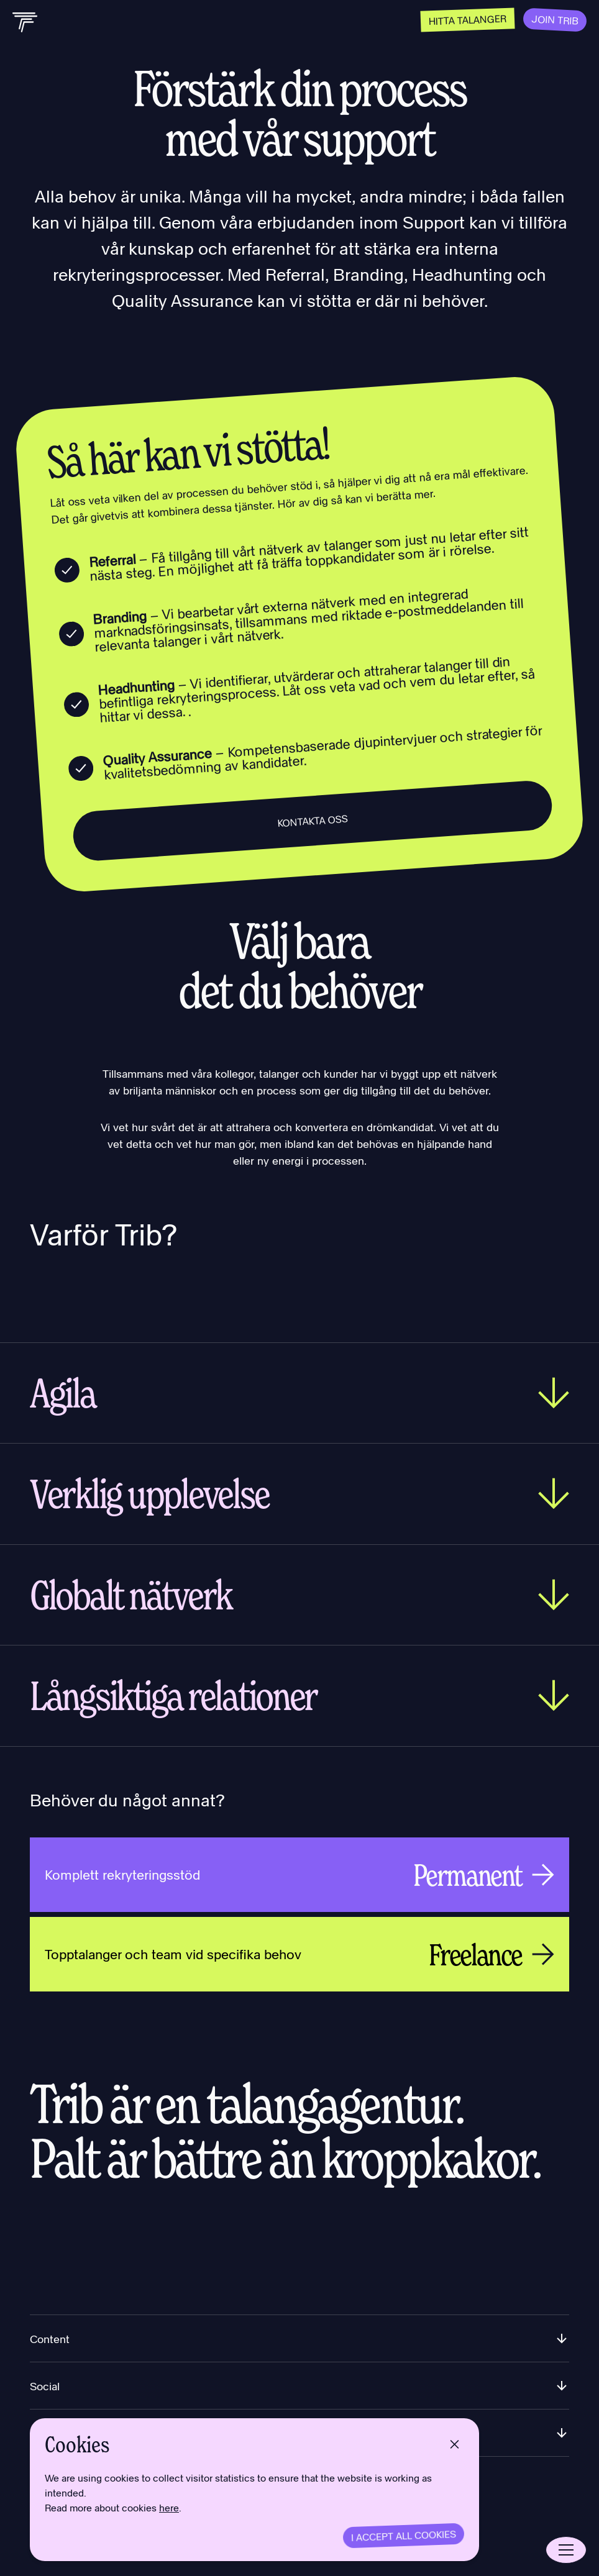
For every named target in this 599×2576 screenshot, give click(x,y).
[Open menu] (566, 2550)
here (169, 2509)
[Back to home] (25, 22)
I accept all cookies (404, 2534)
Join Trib (555, 19)
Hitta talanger (467, 19)
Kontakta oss (312, 821)
